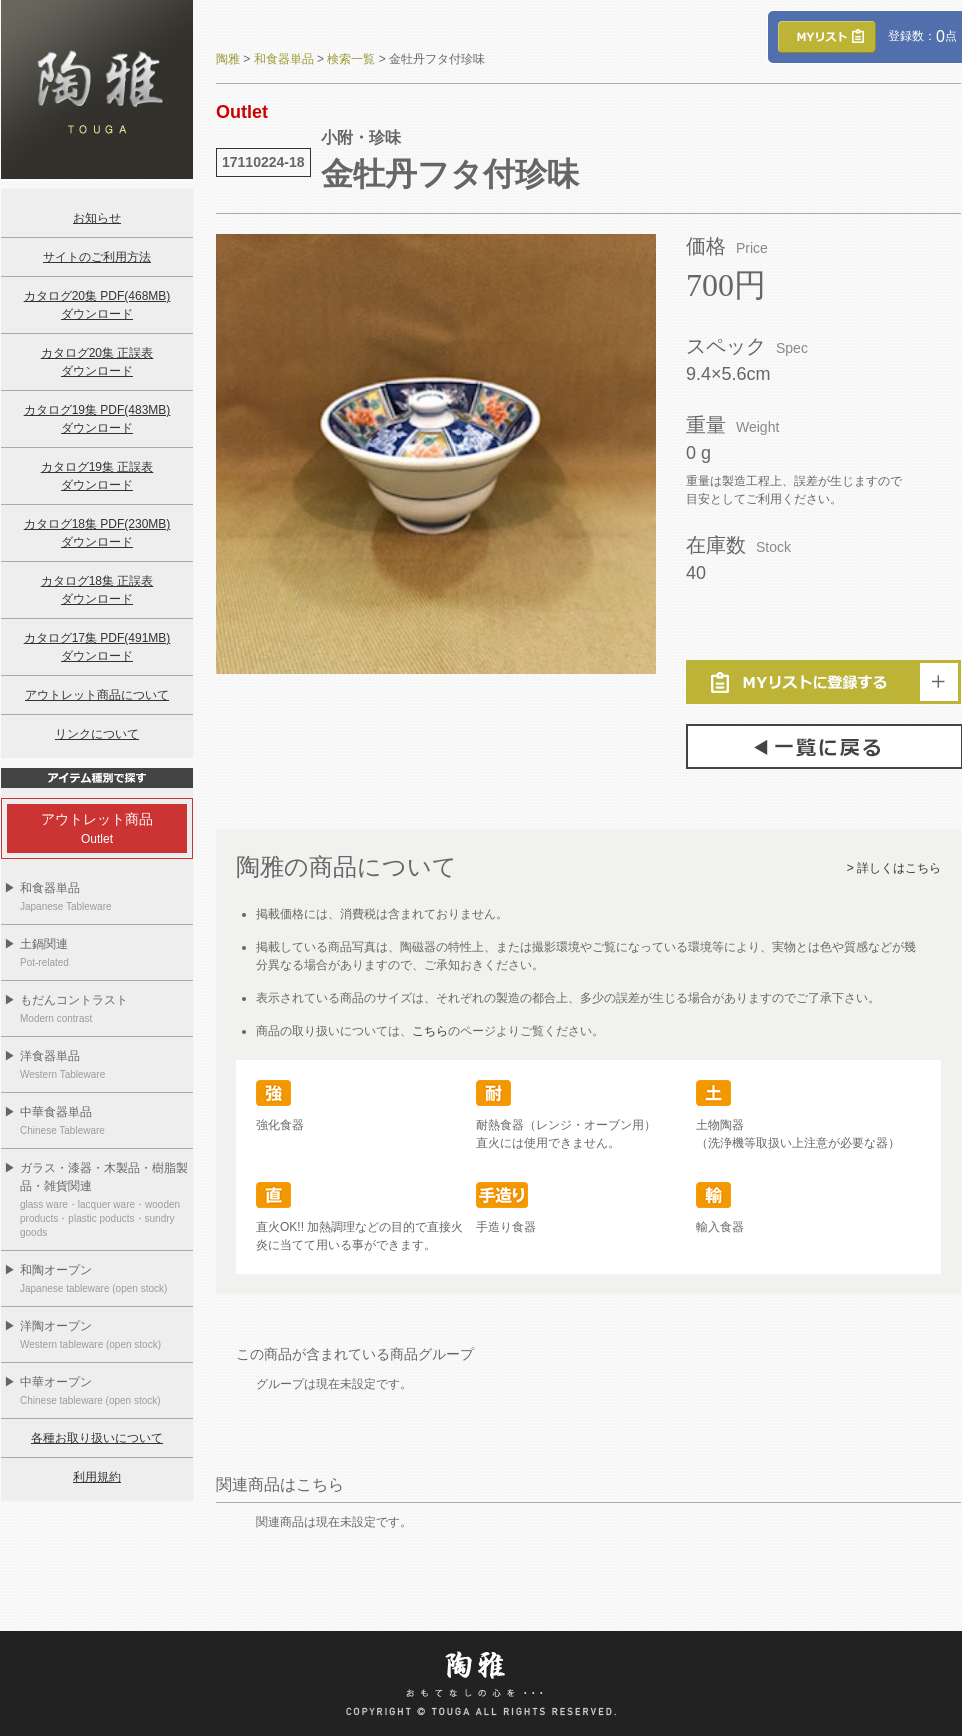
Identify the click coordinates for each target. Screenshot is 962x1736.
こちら (430, 1031)
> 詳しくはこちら (894, 868)
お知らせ (97, 218)
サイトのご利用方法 (97, 257)
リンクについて (97, 734)
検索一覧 (351, 59)
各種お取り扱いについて (97, 1438)
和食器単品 (284, 59)
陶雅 (228, 59)
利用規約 (97, 1477)
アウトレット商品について (97, 695)
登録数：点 (867, 36)
